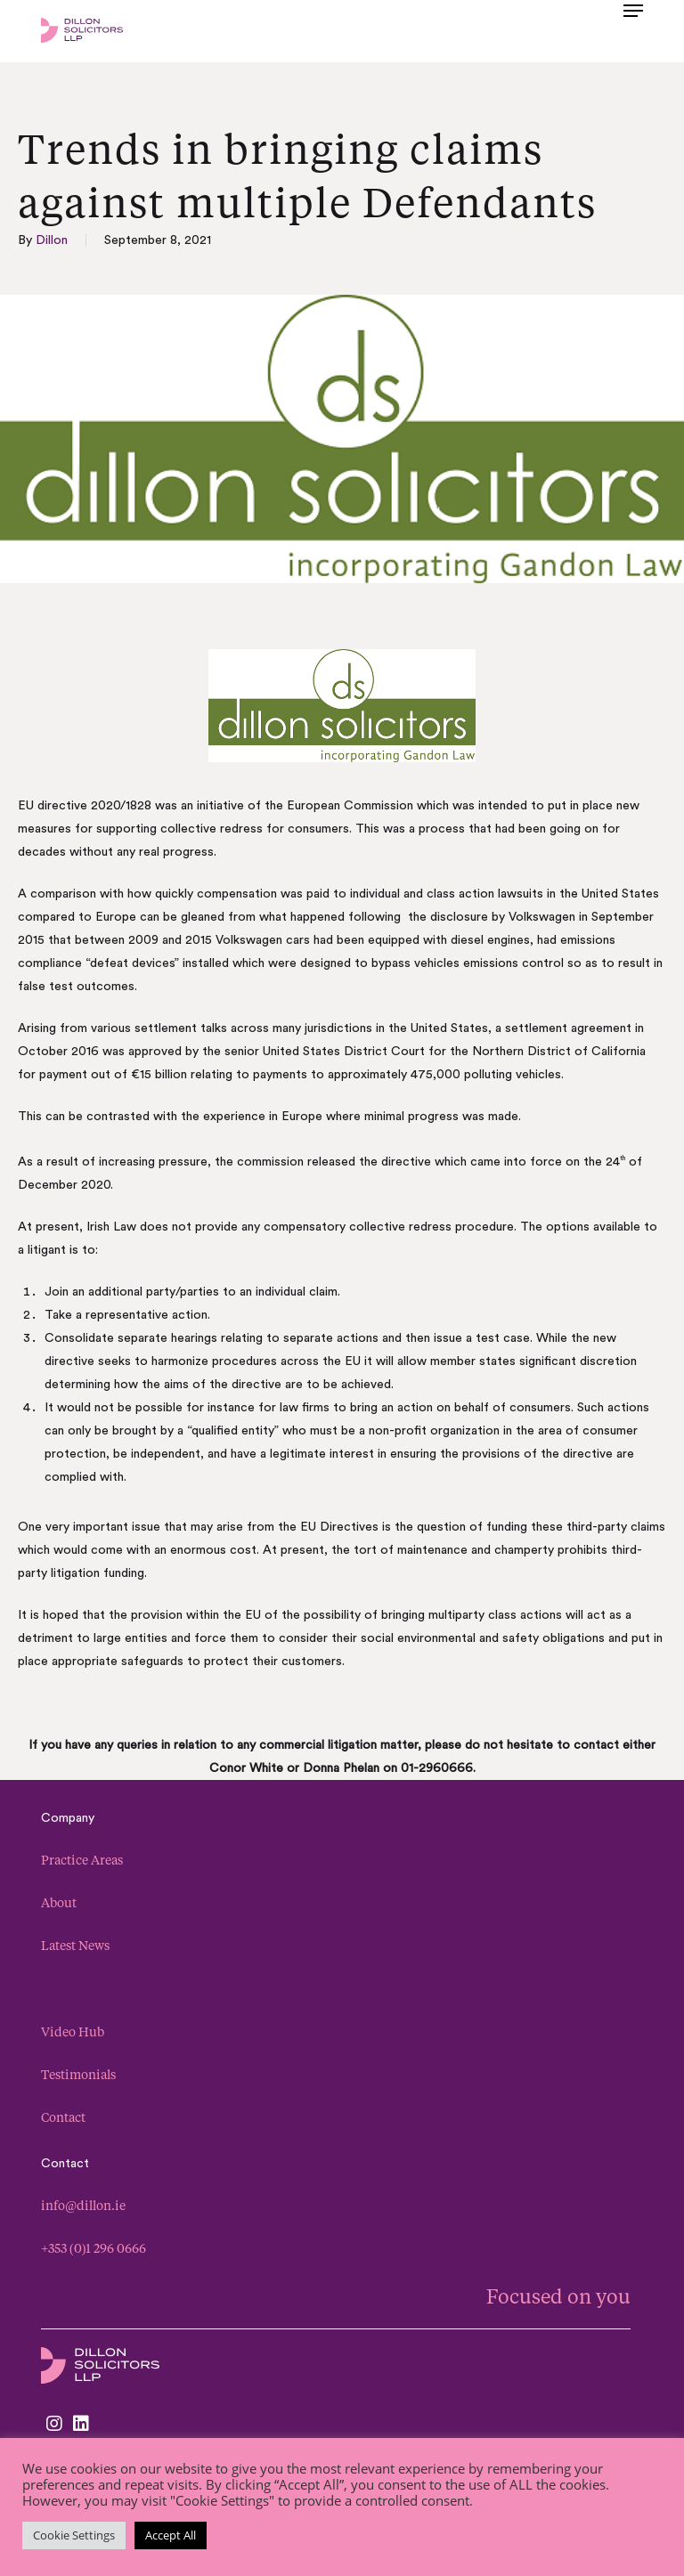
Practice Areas (82, 1859)
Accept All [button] (170, 2535)
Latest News (75, 1945)
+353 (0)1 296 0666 (93, 2247)
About (59, 1902)
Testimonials (78, 2074)
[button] (633, 28)
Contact (63, 2117)
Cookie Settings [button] (74, 2535)
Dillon (52, 240)
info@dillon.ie (83, 2205)
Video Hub (72, 2031)
